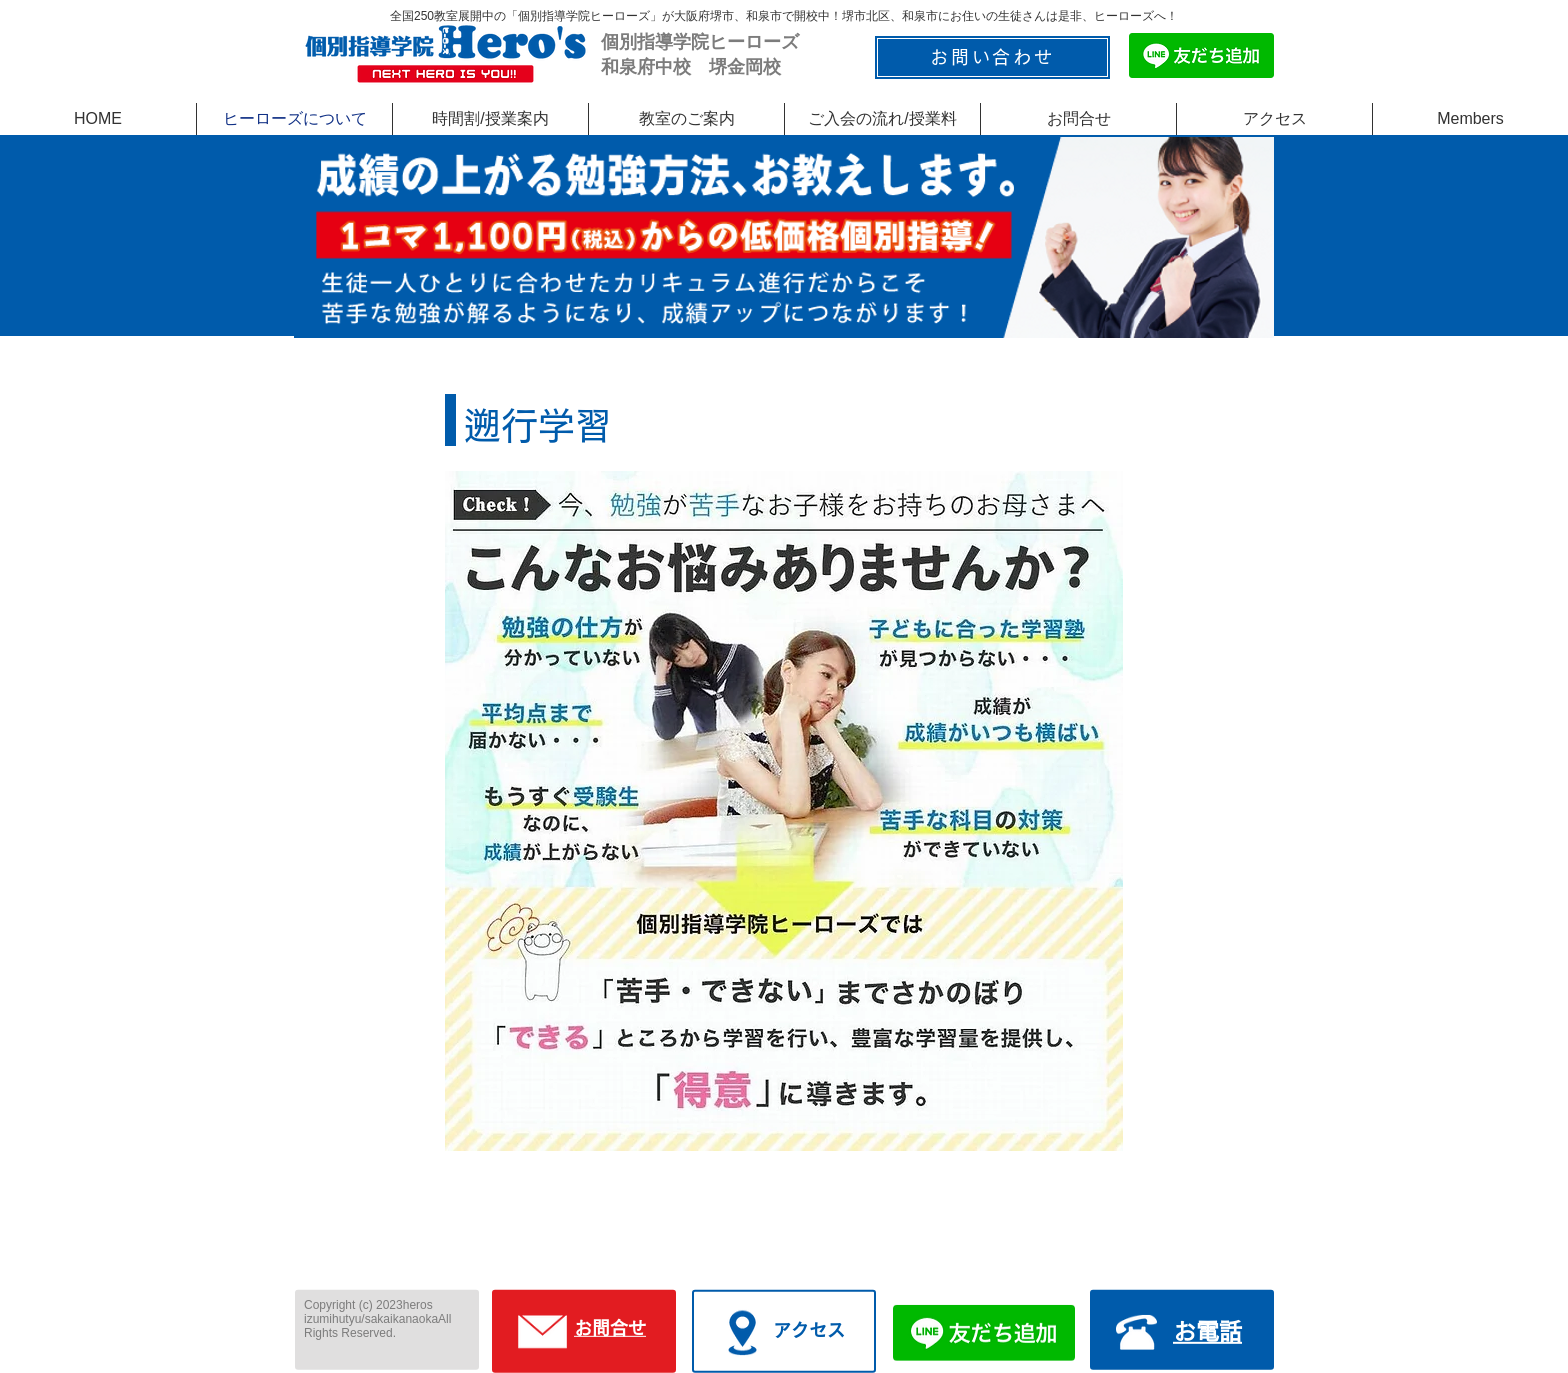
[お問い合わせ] (992, 57)
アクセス (809, 1330)
